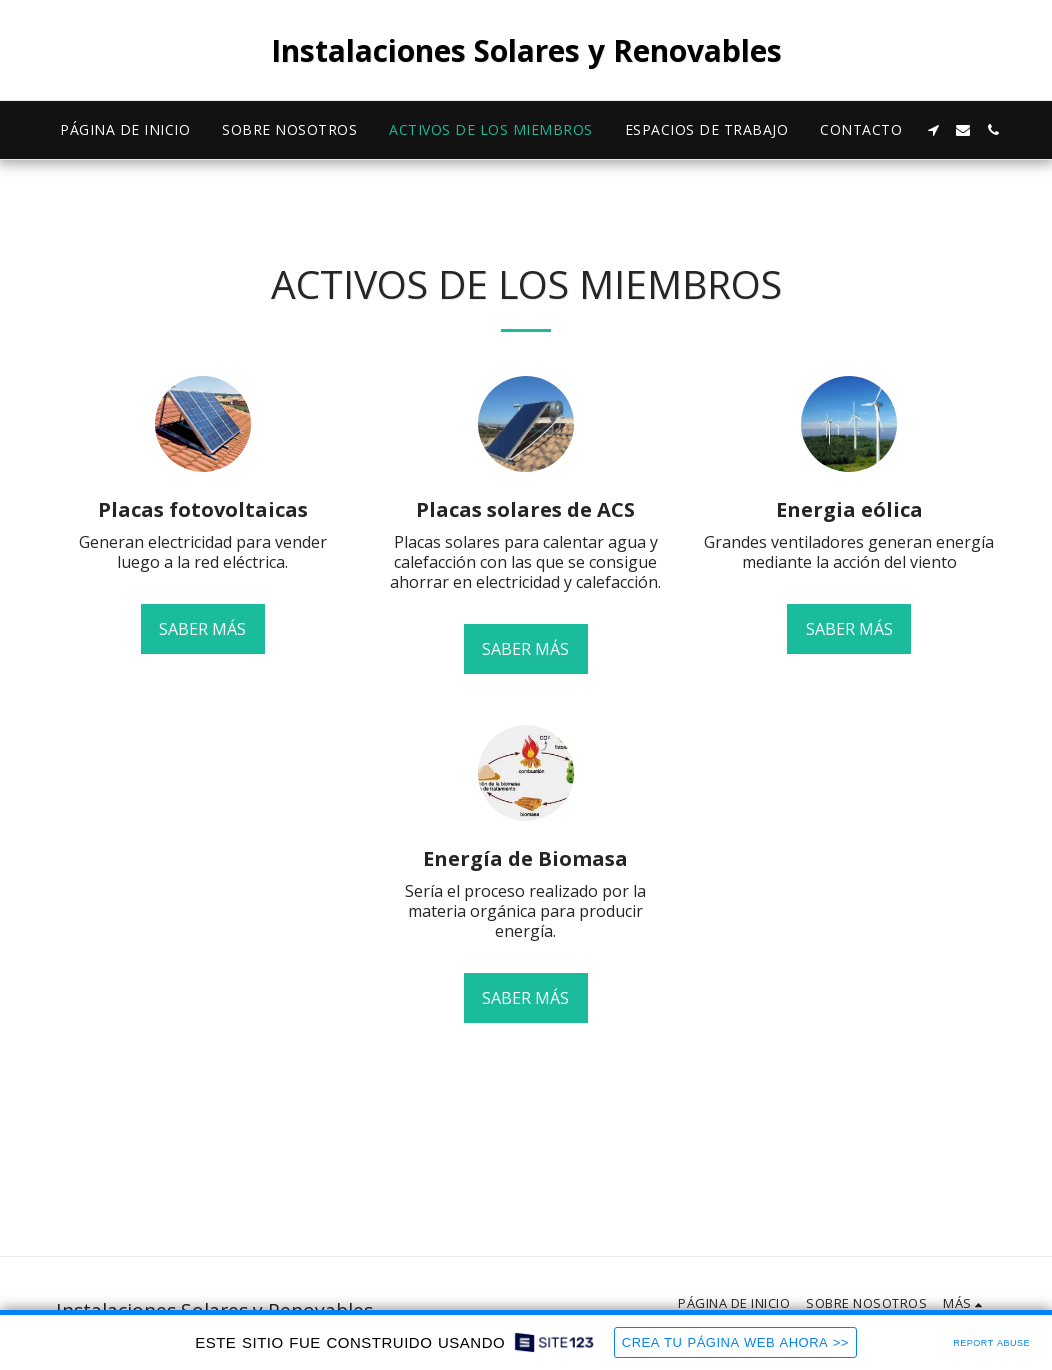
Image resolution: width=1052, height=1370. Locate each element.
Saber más (202, 629)
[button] (933, 130)
